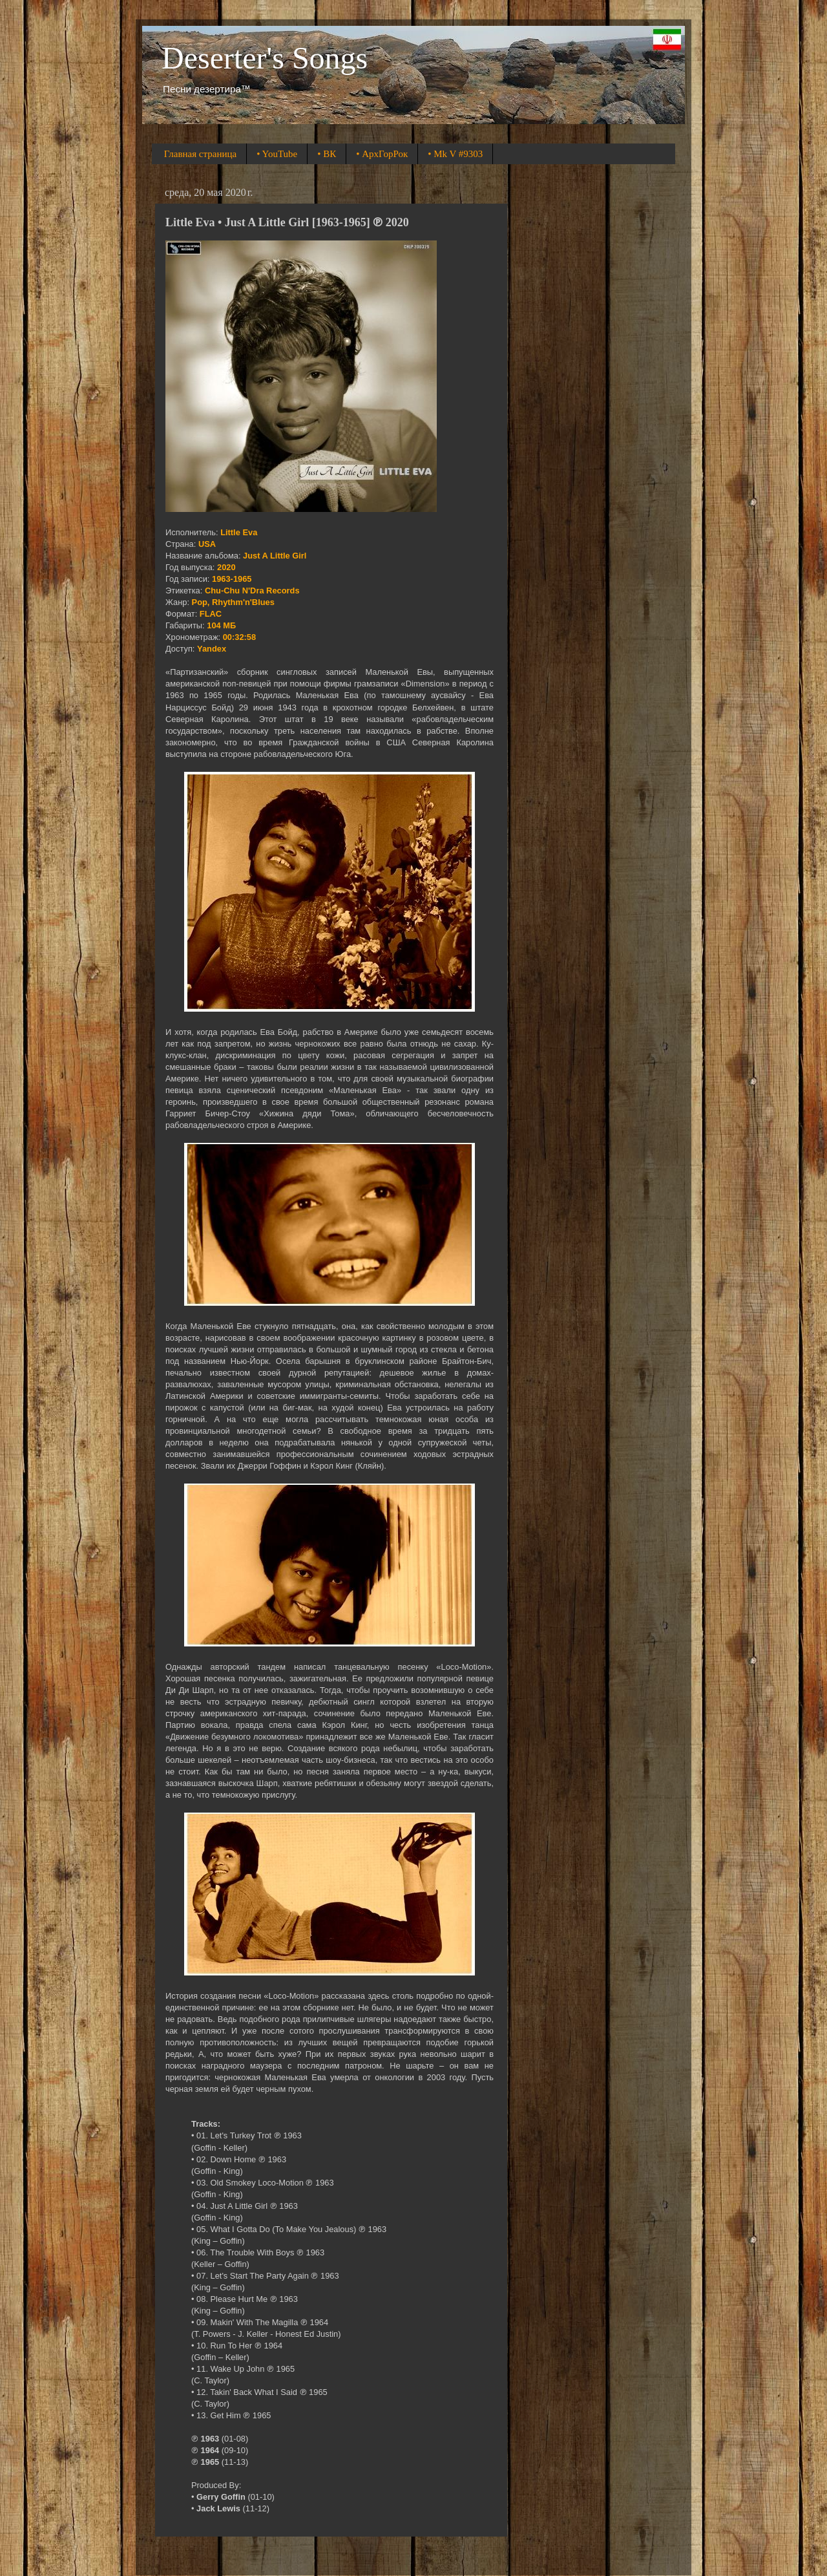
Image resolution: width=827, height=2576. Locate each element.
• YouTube (276, 154)
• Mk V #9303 (455, 154)
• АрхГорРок (382, 154)
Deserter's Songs (265, 58)
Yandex (211, 649)
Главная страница (200, 154)
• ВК (326, 154)
